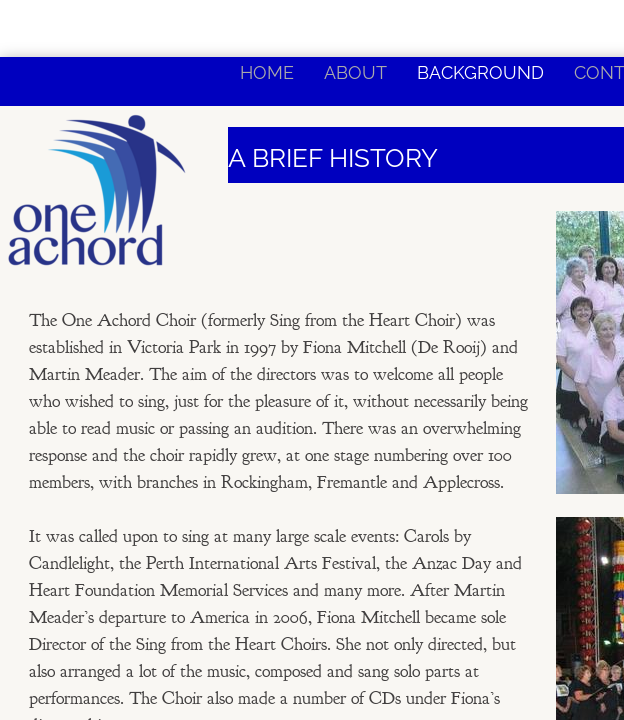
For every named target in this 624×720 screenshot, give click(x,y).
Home (267, 72)
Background (480, 72)
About (355, 72)
